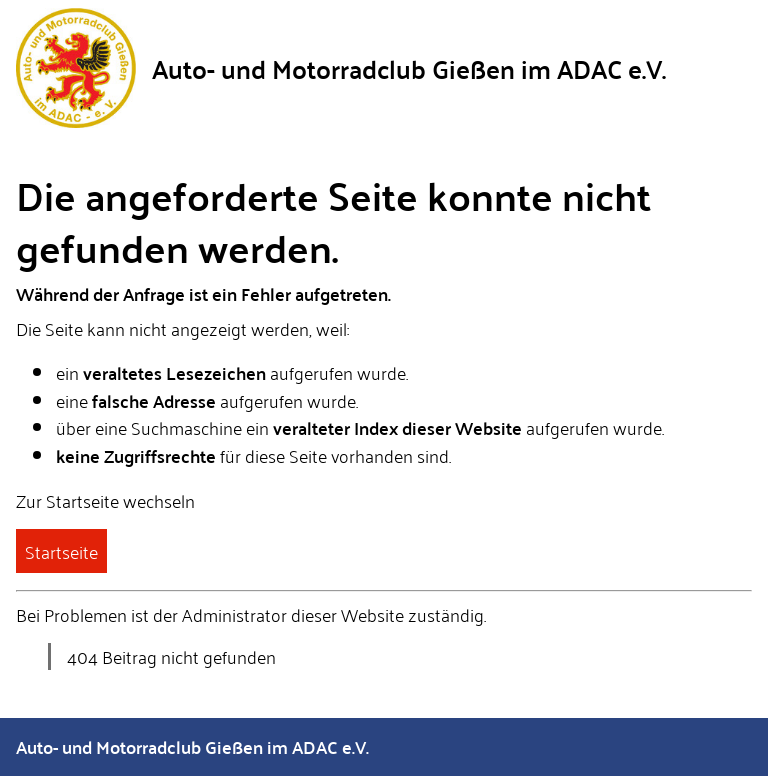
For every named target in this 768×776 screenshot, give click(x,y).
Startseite (61, 551)
